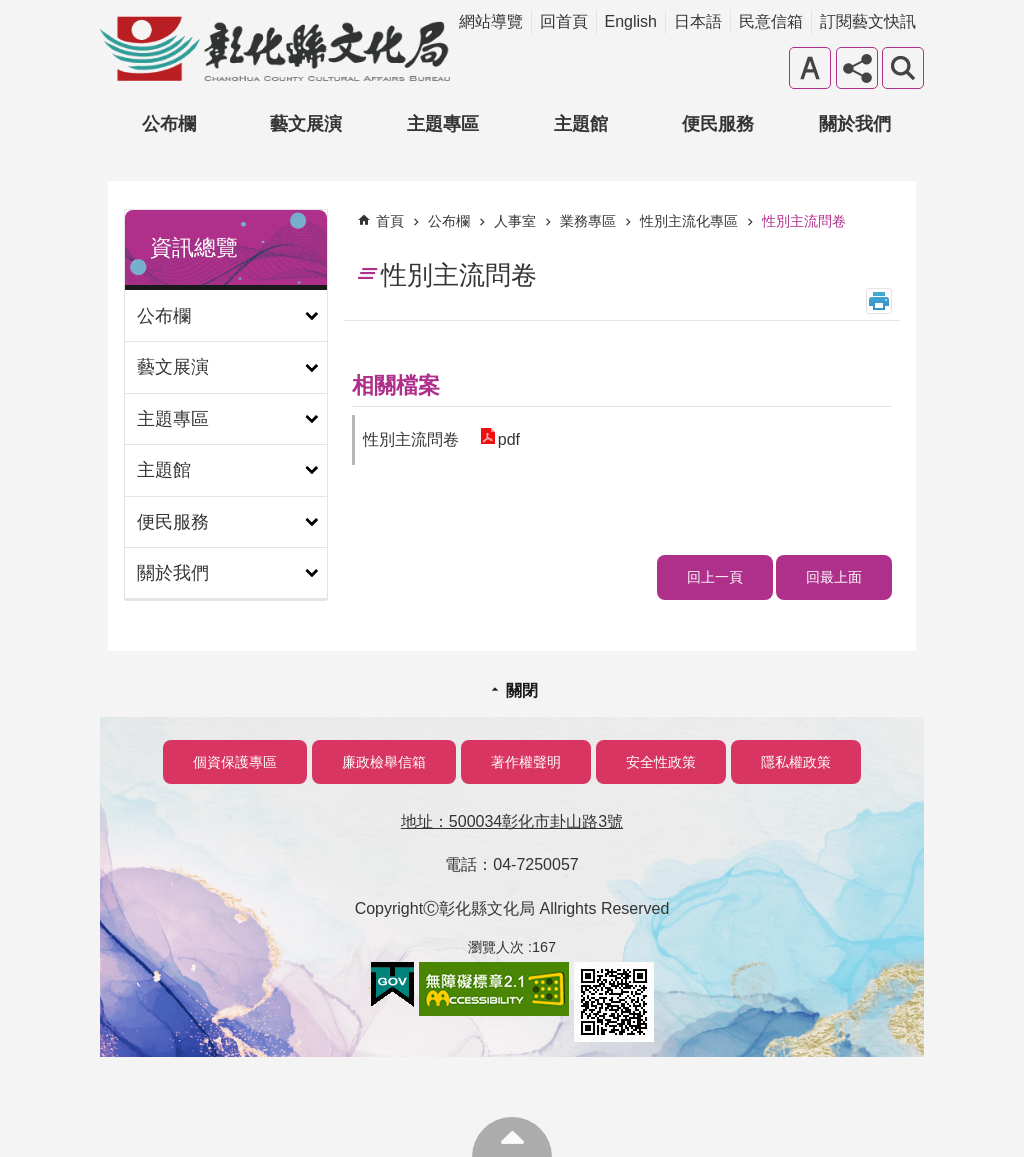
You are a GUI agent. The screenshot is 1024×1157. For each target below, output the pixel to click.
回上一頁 (715, 577)
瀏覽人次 (496, 947)
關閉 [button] (522, 690)
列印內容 (879, 301)
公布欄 (449, 221)
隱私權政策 (796, 762)
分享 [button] (857, 68)
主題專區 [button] (443, 124)
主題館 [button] (581, 124)
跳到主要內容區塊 (10, 10)
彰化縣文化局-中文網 (275, 49)
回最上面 (834, 577)
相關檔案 (396, 385)
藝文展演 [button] (306, 124)
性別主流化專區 (689, 221)
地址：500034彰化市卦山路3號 (512, 821)
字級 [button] (810, 68)
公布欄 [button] (169, 124)
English (631, 21)
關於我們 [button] (855, 124)
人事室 (515, 221)
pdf (508, 439)
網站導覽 (491, 21)
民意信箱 (771, 21)
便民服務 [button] (718, 124)
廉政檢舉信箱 (384, 762)
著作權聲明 (526, 762)
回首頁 (564, 21)
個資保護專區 (235, 762)
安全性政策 (661, 762)
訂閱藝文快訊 (868, 21)
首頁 (390, 221)
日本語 (698, 21)
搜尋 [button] (903, 68)
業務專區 (588, 221)
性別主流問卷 (804, 221)
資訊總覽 (194, 247)
